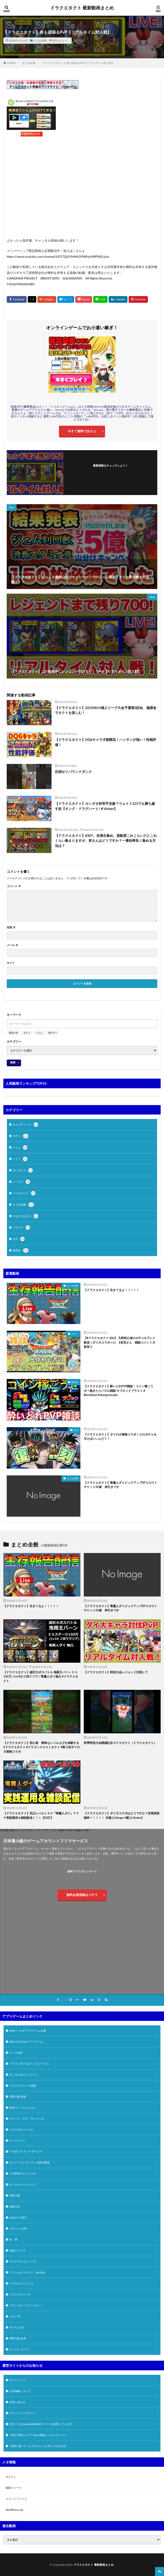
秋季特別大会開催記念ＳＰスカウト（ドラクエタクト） (120, 1743)
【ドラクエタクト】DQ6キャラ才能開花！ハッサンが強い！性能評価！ (105, 742)
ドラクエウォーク (20, 2294)
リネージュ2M (18, 2228)
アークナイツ (17, 2140)
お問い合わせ (17, 2402)
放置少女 (14, 2206)
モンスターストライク (22, 2184)
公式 (19, 1239)
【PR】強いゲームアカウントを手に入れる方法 (37, 2446)
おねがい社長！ (18, 2217)
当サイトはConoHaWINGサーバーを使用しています (40, 2424)
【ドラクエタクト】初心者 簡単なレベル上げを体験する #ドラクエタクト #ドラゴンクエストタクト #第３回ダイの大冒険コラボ (41, 1747)
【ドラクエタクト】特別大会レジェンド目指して (116, 1672)
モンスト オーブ (19, 2349)
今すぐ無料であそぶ (82, 431)
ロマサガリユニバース (22, 2261)
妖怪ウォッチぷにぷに (22, 2107)
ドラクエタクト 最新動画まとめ (82, 8)
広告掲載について (20, 2391)
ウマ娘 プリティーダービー (25, 2151)
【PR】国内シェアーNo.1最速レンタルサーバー (38, 2435)
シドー (20, 1159)
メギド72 (14, 2316)
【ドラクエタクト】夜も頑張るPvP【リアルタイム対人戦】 (78, 63)
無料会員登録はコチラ (82, 1895)
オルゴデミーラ (25, 1124)
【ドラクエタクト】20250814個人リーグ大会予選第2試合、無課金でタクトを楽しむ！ (105, 710)
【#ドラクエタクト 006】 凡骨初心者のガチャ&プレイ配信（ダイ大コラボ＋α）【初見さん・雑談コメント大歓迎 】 (119, 1342)
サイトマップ (17, 2380)
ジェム (39, 1032)
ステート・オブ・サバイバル (26, 2118)
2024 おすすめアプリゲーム (26, 2041)
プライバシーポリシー (22, 2413)
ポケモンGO (16, 2327)
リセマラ (21, 1227)
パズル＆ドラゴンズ (21, 2283)
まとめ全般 (40, 40)
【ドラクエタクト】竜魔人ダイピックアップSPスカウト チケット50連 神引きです (121, 1485)
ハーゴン (21, 1182)
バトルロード (24, 1193)
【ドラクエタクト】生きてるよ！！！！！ (111, 1290)
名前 (11, 927)
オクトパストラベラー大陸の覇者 (29, 2162)
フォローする (110, 471)
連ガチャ (52, 1032)
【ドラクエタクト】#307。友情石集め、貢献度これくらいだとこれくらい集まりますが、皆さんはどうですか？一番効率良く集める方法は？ (106, 840)
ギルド (27, 1032)
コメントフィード (16, 2498)
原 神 (13, 2239)
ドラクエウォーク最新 (22, 2085)
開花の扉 (13, 1032)
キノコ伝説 (16, 2052)
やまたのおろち (25, 1216)
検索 (12, 1062)
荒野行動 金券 (17, 2338)
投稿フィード (14, 2487)
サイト (11, 963)
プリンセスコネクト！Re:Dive (27, 2272)
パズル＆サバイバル (21, 2129)
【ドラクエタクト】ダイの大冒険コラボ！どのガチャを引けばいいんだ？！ (120, 1437)
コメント (14, 886)
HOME (11, 63)
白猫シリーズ (17, 2250)
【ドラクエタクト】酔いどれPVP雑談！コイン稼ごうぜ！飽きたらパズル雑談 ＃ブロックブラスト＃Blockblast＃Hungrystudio (118, 1390)
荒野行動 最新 (17, 2096)
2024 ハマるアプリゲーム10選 (27, 2030)
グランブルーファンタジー (25, 2305)
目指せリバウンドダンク (73, 772)
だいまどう (23, 1170)
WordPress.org (14, 2509)
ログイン (11, 2476)
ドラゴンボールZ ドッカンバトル (29, 2063)
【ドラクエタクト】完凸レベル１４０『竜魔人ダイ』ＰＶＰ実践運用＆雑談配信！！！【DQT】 (41, 1815)
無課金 (21, 1250)
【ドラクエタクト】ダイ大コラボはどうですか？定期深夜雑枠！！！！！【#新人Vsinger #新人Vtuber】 (122, 1815)
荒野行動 (14, 2195)
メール (12, 945)
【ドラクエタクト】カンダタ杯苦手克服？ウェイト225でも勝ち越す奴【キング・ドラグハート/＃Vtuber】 (105, 806)
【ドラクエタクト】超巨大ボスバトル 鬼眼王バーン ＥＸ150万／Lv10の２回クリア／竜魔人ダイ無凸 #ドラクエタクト (40, 1676)
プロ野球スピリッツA (22, 2173)
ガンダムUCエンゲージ (23, 2074)
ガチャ (21, 1136)
